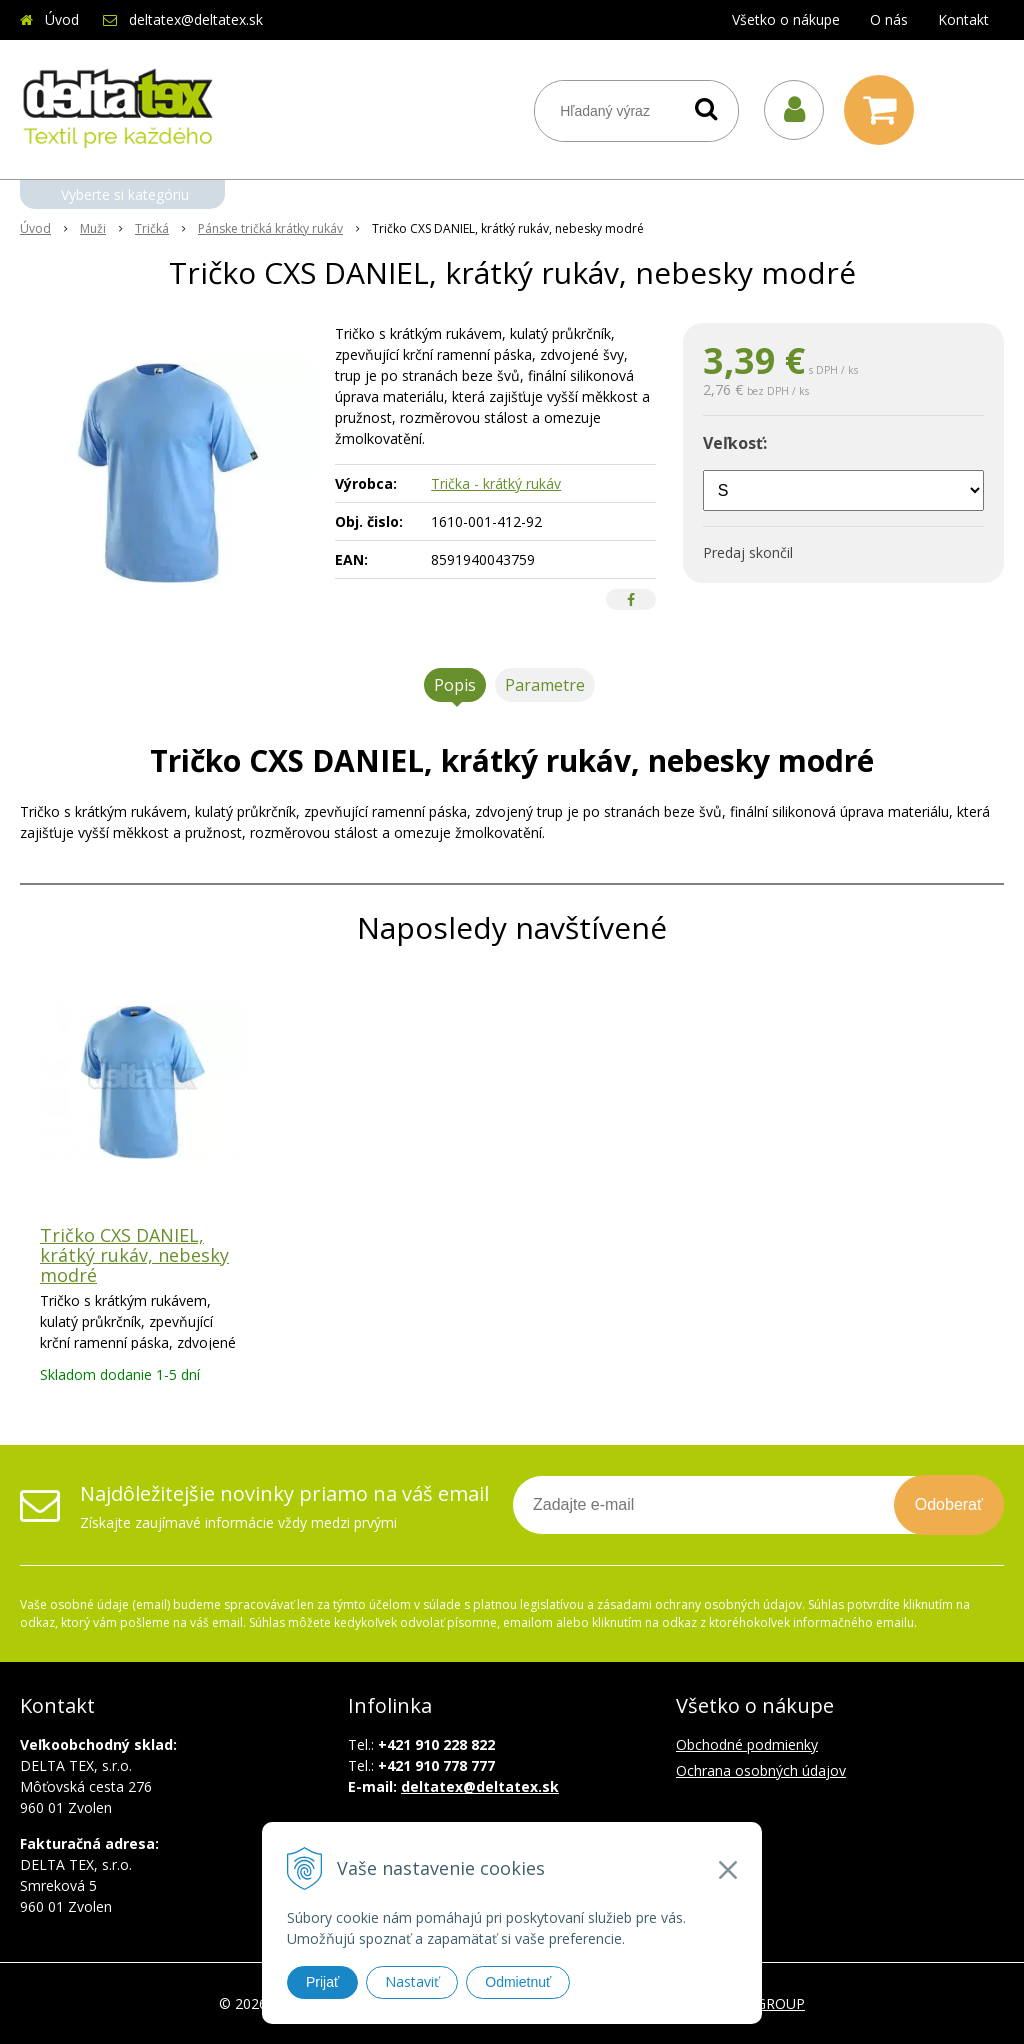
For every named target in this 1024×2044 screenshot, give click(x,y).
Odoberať (949, 1504)
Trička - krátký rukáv (496, 483)
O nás (889, 19)
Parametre (545, 685)
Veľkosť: (735, 443)
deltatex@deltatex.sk (196, 19)
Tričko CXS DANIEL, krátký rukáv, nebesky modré (134, 1255)
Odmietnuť (518, 1982)
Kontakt (963, 19)
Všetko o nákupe (786, 19)
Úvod (62, 19)
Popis (455, 685)
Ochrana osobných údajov (761, 1770)
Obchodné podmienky (747, 1744)
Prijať (322, 1982)
